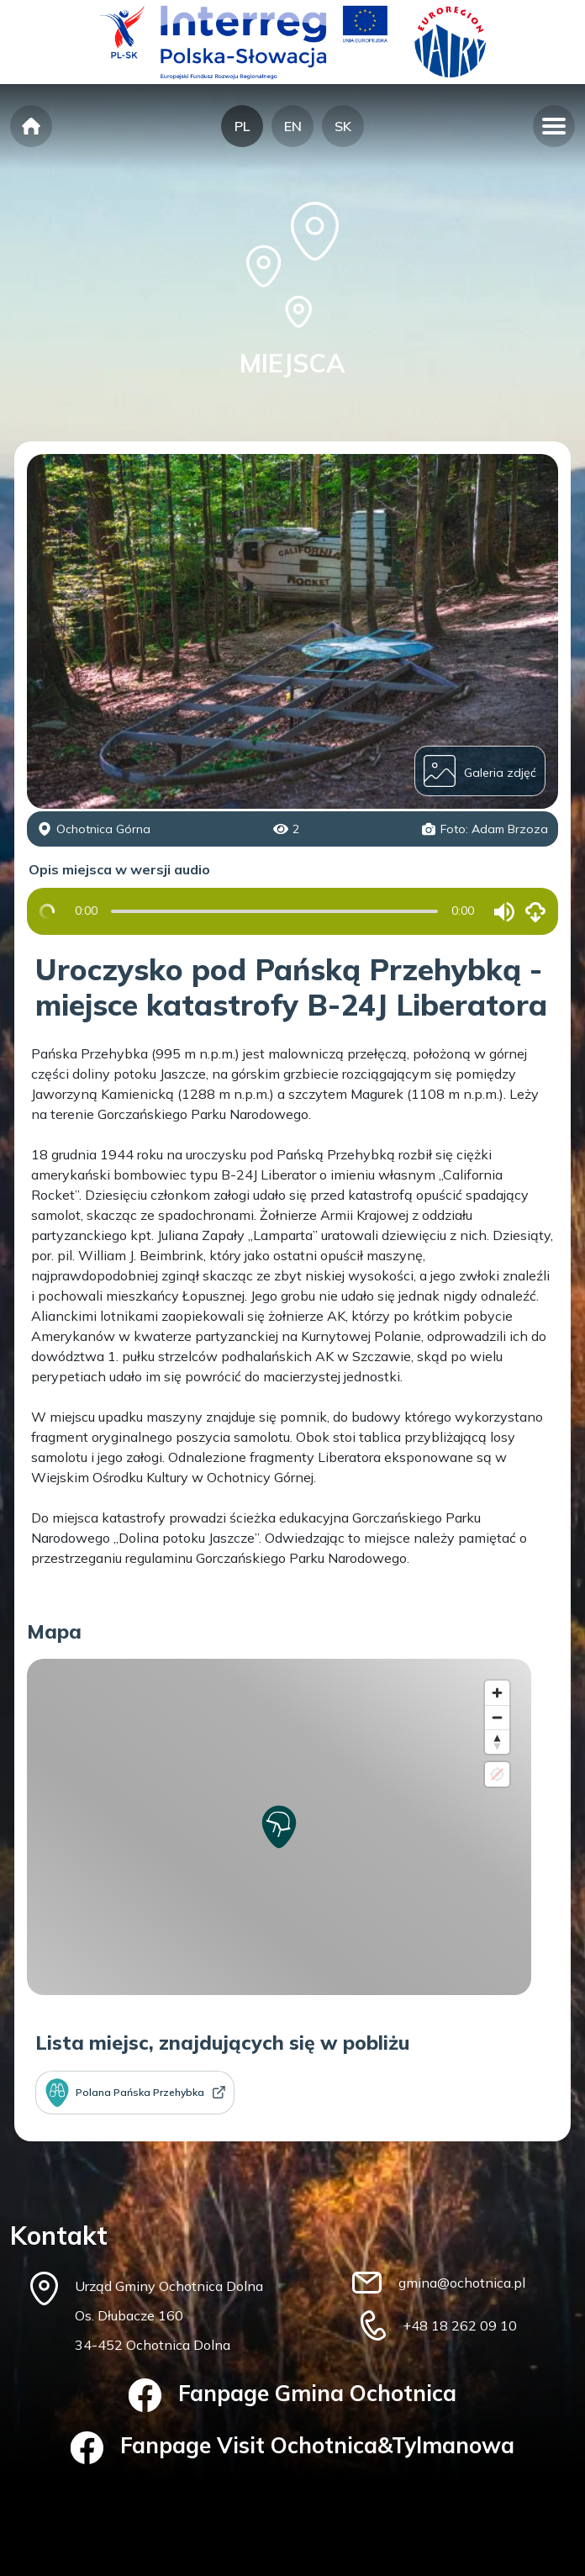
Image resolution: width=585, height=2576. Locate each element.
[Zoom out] (497, 1717)
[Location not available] (497, 1774)
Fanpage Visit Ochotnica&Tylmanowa (293, 2448)
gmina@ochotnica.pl (461, 2282)
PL (242, 126)
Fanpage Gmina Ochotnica (293, 2395)
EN (293, 126)
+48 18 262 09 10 (460, 2325)
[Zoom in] (497, 1693)
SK (343, 126)
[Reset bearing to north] (497, 1741)
